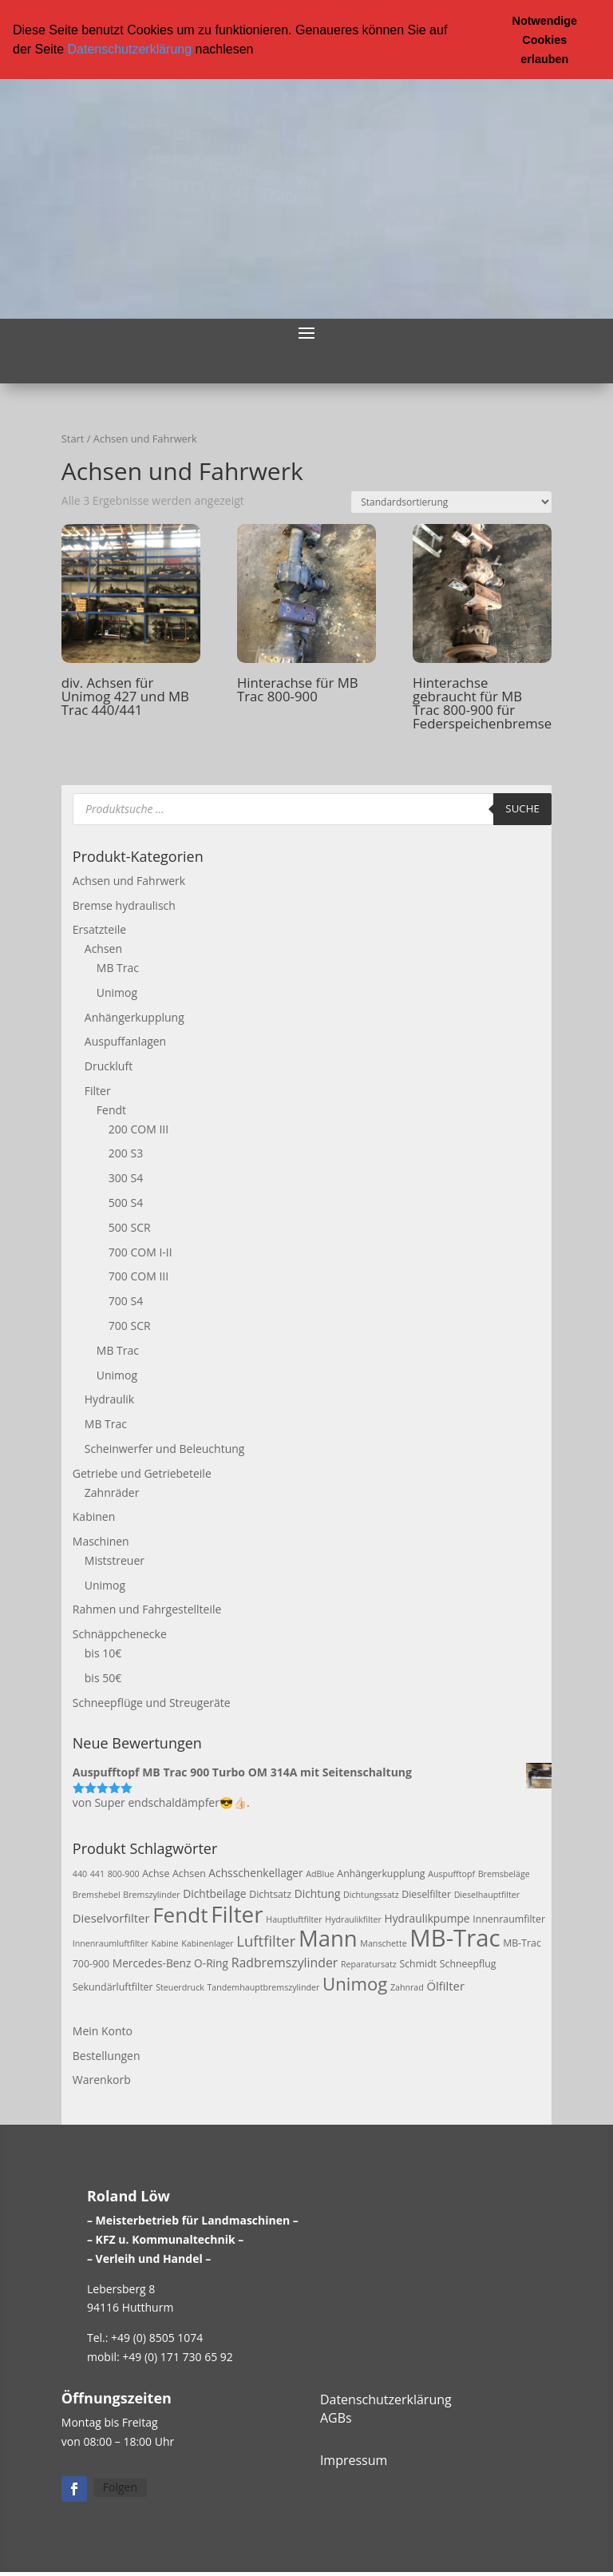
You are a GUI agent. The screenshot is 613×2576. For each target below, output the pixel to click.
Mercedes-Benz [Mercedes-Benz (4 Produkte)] (152, 1962)
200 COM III (138, 1128)
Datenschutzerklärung (129, 49)
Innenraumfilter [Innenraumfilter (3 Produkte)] (509, 1918)
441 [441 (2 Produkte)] (97, 1873)
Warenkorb (102, 2078)
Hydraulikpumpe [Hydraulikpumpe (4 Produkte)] (427, 1917)
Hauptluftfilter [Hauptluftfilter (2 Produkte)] (294, 1918)
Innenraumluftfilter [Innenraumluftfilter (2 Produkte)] (110, 1942)
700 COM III (138, 1275)
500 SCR (130, 1226)
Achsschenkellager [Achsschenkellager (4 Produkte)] (255, 1871)
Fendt (111, 1109)
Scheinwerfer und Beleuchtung (165, 1447)
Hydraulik (109, 1398)
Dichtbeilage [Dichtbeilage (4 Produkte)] (214, 1892)
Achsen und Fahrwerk (129, 879)
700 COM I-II (140, 1251)
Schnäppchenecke (120, 1633)
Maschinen (101, 1540)
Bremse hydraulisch (124, 904)
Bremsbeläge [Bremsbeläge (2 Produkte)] (504, 1873)
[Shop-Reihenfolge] (451, 501)
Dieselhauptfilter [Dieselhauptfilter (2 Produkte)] (487, 1893)
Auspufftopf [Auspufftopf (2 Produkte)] (451, 1873)
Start (73, 438)
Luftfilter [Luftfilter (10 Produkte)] (265, 1940)
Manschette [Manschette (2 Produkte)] (383, 1942)
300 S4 (126, 1177)
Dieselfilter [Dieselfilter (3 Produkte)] (426, 1893)
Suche (522, 807)
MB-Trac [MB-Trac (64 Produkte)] (454, 1937)
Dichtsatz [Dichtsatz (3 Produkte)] (270, 1893)
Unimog (117, 991)
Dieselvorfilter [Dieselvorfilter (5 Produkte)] (111, 1917)
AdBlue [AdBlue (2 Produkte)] (320, 1873)
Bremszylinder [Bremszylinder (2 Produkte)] (151, 1893)
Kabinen (94, 1515)
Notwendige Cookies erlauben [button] (545, 39)
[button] (259, 50)
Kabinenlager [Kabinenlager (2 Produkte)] (207, 1942)
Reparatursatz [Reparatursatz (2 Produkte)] (369, 1963)
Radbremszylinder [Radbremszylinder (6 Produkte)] (284, 1962)
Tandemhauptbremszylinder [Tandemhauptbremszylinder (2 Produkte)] (263, 1986)
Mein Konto (102, 2030)
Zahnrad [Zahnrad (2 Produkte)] (407, 1986)
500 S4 (126, 1201)
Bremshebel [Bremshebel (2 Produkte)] (97, 1893)
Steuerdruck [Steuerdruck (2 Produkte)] (180, 1986)
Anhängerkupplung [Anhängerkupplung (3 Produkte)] (381, 1872)
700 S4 (126, 1300)
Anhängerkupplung (134, 1016)
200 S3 (126, 1152)
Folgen (120, 2486)
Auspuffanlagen (125, 1040)
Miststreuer (114, 1559)
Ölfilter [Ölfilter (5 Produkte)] (445, 1985)
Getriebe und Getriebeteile (142, 1472)
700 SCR (130, 1324)
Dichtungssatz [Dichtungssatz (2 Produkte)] (371, 1893)
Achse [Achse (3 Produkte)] (155, 1872)
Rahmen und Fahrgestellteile (147, 1608)
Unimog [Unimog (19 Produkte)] (354, 1983)
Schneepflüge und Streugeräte (152, 1701)
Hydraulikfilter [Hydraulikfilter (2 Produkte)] (353, 1918)
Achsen (103, 947)
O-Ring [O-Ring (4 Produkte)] (211, 1962)
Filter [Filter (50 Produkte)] (237, 1913)
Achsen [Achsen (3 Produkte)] (189, 1872)
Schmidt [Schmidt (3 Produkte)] (418, 1963)
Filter (98, 1089)
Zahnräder (112, 1490)
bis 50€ (103, 1677)
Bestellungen (106, 2054)
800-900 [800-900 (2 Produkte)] (124, 1873)
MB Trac (118, 966)
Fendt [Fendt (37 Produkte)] (180, 1913)
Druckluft (108, 1065)
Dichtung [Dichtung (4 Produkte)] (318, 1892)
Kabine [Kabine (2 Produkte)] (164, 1942)
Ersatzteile (99, 928)
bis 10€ (103, 1652)
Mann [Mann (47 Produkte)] (328, 1937)
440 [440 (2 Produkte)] (80, 1873)
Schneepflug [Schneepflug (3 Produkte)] (468, 1963)
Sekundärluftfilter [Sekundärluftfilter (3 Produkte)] (113, 1986)
